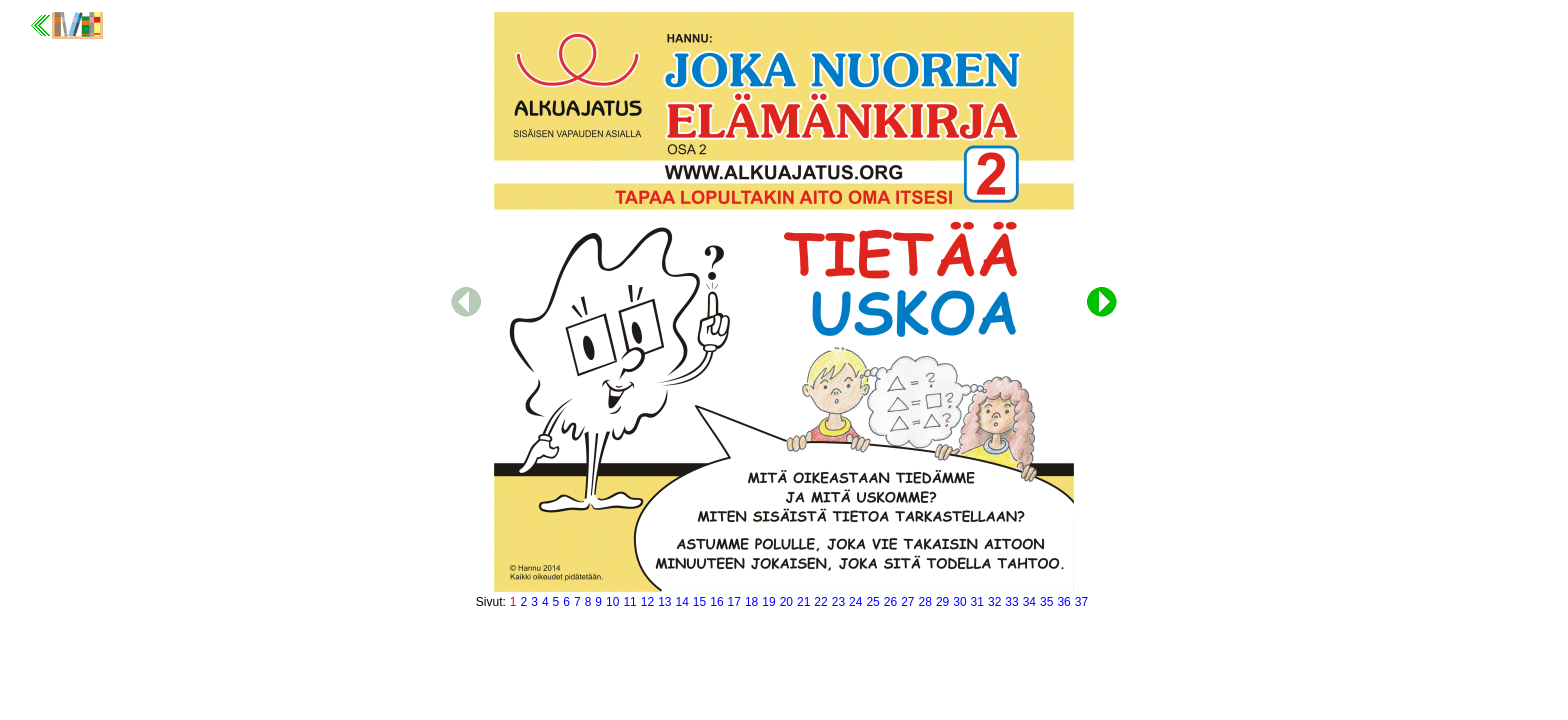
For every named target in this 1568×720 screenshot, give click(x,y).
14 (681, 602)
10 (612, 602)
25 (872, 602)
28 (925, 602)
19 (768, 602)
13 (664, 602)
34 (1029, 602)
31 (977, 602)
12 (647, 602)
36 (1063, 602)
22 (820, 602)
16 (716, 602)
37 (1081, 602)
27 (907, 602)
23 (838, 602)
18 (751, 602)
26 (890, 602)
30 (959, 602)
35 (1046, 602)
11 (629, 602)
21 (803, 602)
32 (994, 602)
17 (734, 602)
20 (786, 602)
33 (1011, 602)
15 (699, 602)
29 (942, 602)
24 (855, 602)
